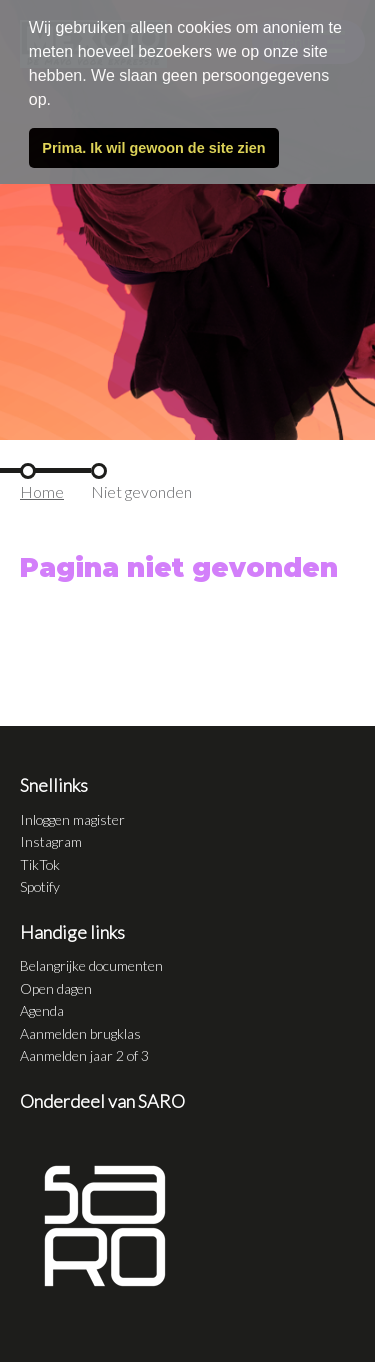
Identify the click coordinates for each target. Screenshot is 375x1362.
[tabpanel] (187, 220)
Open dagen (56, 988)
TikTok (40, 864)
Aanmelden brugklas (80, 1033)
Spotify (40, 886)
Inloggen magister (72, 819)
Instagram (51, 841)
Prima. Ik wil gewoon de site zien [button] (153, 148)
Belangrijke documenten (91, 965)
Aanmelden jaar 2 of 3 (84, 1055)
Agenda (42, 1010)
